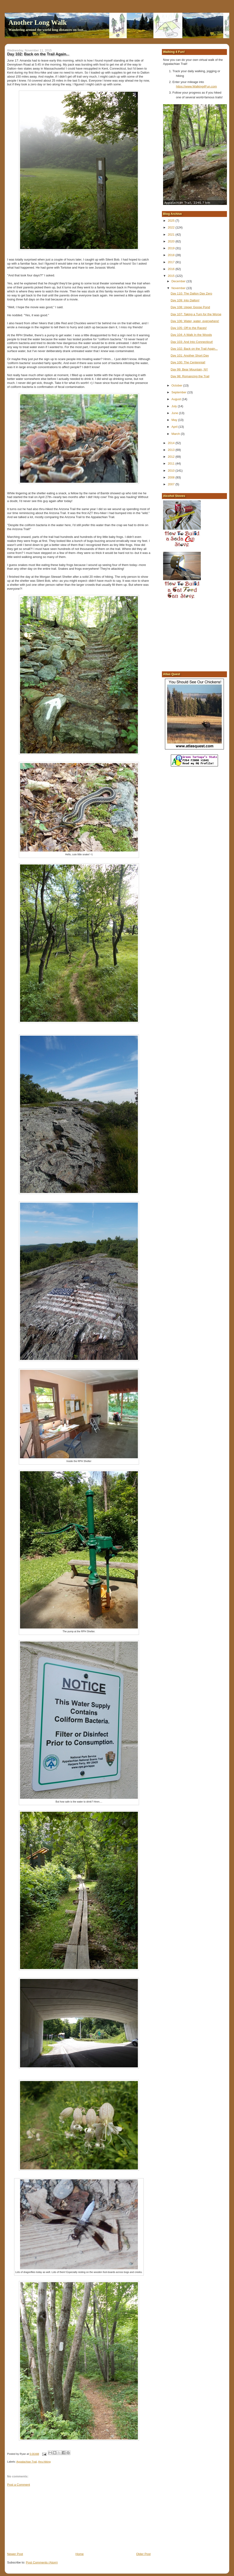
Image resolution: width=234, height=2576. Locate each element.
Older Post (143, 2554)
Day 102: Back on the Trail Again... (194, 348)
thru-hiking (44, 2461)
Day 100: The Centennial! (188, 362)
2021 (172, 234)
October (177, 385)
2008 (172, 477)
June (175, 413)
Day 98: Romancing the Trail (190, 376)
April (174, 426)
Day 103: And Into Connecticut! (192, 342)
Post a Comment (18, 2484)
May (174, 420)
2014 (172, 443)
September (179, 392)
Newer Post (15, 2554)
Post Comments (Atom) (42, 2562)
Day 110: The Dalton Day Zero (191, 293)
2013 (172, 450)
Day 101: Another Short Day (190, 355)
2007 (172, 484)
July (174, 406)
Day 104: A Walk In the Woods (191, 335)
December (178, 281)
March (176, 434)
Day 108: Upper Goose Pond (190, 307)
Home (79, 2554)
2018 (172, 255)
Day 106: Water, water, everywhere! (195, 321)
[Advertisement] (42, 2518)
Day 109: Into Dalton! (185, 300)
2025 (172, 220)
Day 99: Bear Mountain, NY (189, 369)
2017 (172, 262)
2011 (172, 463)
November (178, 288)
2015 (172, 276)
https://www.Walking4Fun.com (196, 86)
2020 (172, 241)
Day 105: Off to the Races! (189, 328)
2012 (172, 456)
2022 (172, 227)
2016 (172, 269)
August (176, 399)
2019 (172, 248)
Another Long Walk (37, 22)
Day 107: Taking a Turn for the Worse (196, 314)
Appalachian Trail (26, 2461)
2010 (172, 470)
